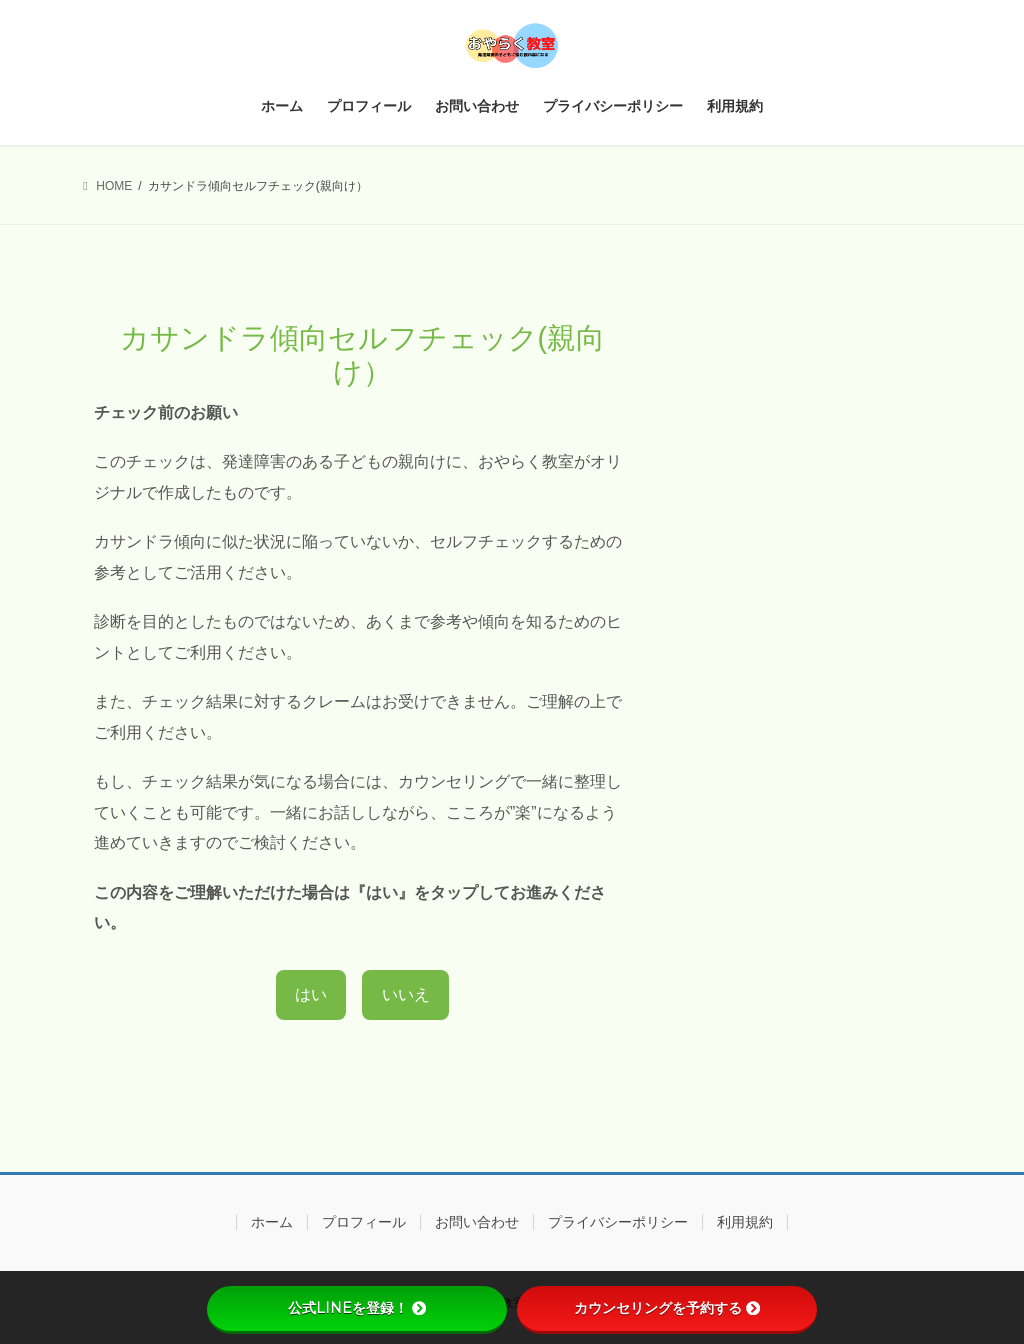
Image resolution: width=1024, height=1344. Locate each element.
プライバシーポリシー (618, 1222)
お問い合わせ (477, 1222)
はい (311, 994)
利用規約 (745, 1222)
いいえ (406, 994)
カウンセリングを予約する (667, 1308)
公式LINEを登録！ (357, 1308)
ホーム (272, 1222)
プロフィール (364, 1222)
